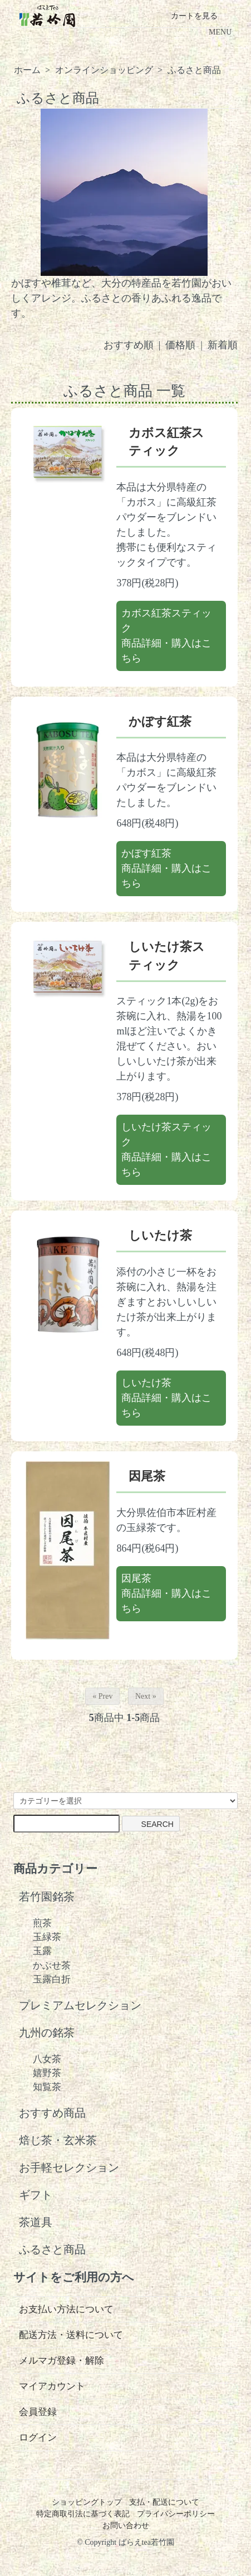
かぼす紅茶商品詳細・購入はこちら (166, 868)
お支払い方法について (66, 2309)
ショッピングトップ (87, 2502)
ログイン (38, 2437)
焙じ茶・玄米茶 (58, 2140)
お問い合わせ (125, 2525)
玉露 (42, 1951)
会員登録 (38, 2412)
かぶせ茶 (52, 1965)
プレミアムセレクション (80, 2005)
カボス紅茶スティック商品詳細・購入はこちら (166, 635)
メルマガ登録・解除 (61, 2360)
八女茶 (47, 2059)
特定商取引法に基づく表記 (83, 2514)
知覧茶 (47, 2087)
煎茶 (42, 1923)
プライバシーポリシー (176, 2514)
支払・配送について (164, 2502)
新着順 (223, 345)
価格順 (180, 345)
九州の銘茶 (47, 2033)
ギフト (35, 2195)
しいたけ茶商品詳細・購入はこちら (166, 1397)
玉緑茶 (47, 1937)
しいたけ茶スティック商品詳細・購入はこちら (166, 1149)
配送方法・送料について (71, 2335)
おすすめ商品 (52, 2113)
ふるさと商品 (194, 70)
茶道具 (35, 2222)
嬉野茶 (47, 2073)
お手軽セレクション (69, 2168)
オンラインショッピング (104, 70)
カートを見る (186, 16)
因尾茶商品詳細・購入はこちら (166, 1593)
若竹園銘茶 (47, 1897)
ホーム (27, 70)
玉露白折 (52, 1979)
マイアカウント (52, 2386)
